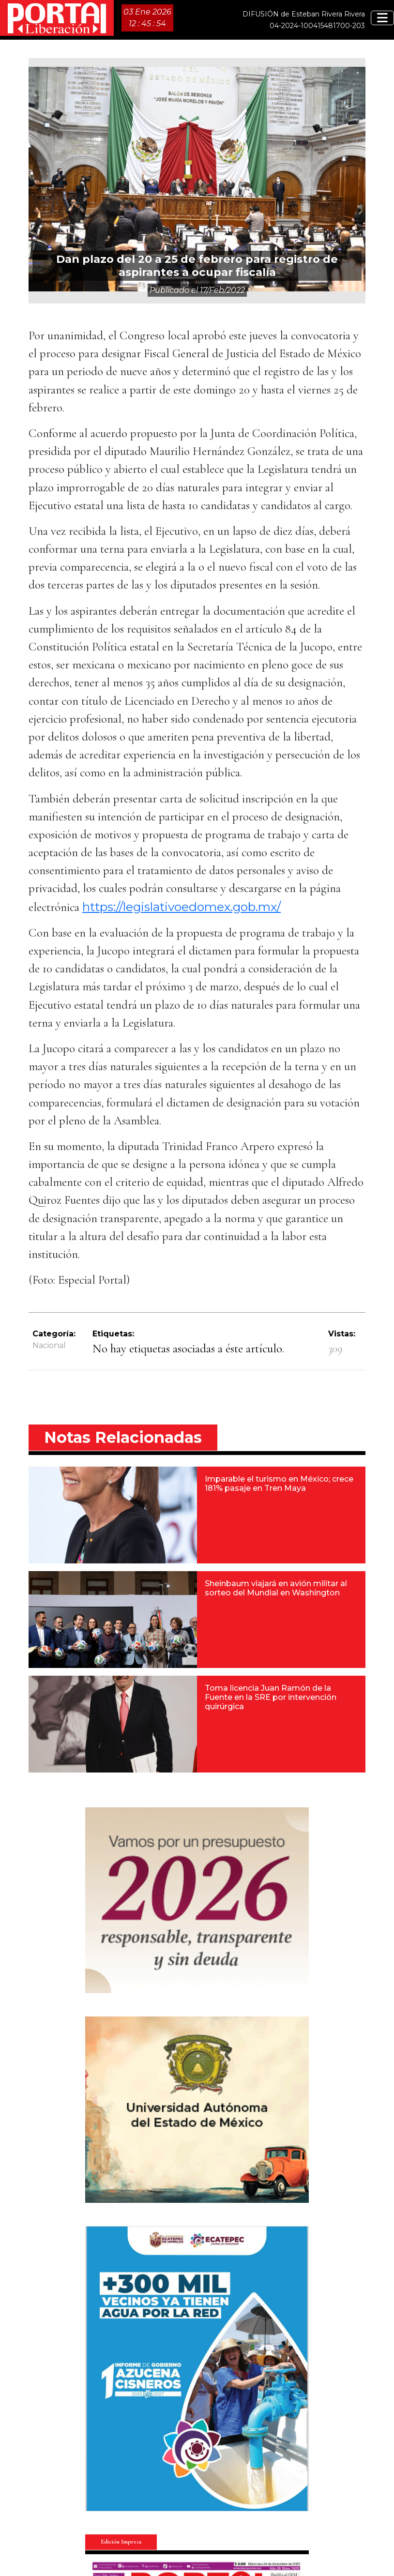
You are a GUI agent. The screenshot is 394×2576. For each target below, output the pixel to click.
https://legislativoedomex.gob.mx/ (181, 906)
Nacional (49, 1345)
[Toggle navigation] (382, 18)
